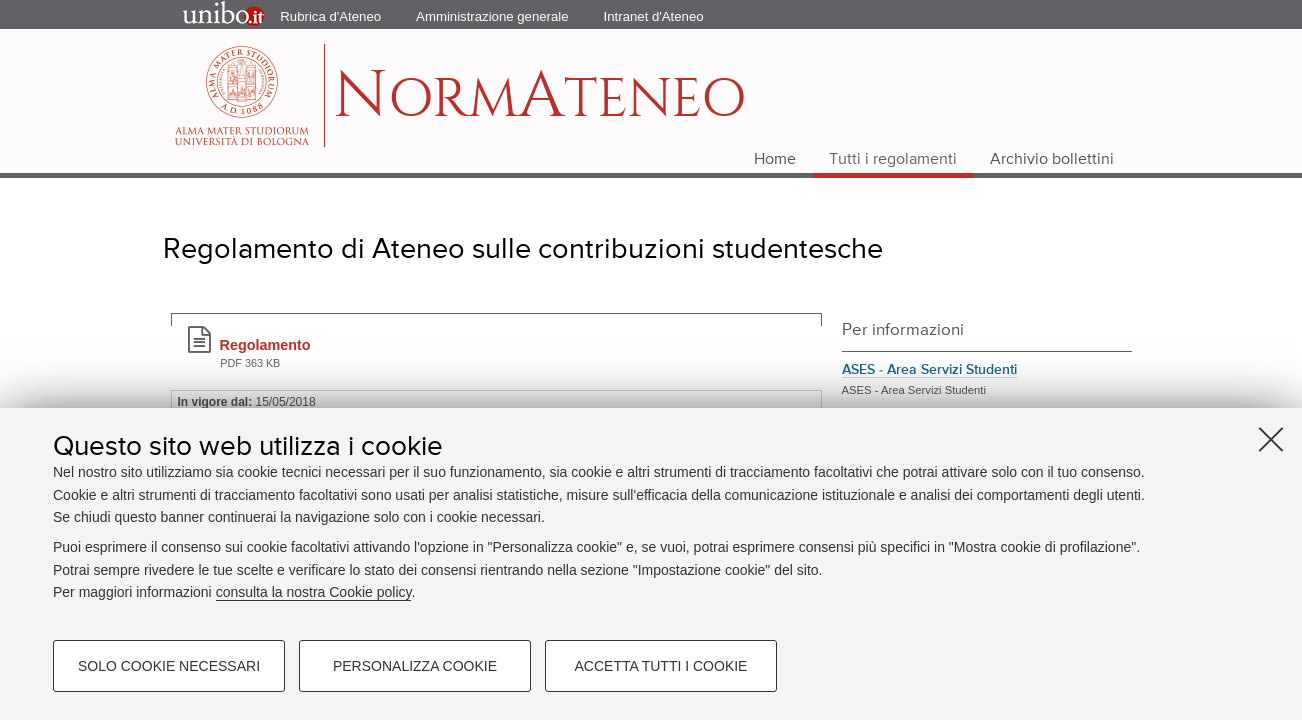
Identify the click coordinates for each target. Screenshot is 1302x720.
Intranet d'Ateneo (654, 16)
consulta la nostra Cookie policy (314, 592)
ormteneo (539, 105)
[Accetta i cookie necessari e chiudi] (1271, 439)
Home (775, 160)
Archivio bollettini (1052, 160)
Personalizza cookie (415, 666)
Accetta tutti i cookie (661, 666)
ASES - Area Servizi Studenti (929, 370)
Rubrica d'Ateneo (330, 16)
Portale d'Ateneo (206, 15)
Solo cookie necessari (169, 666)
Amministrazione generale (492, 16)
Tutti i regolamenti (893, 160)
